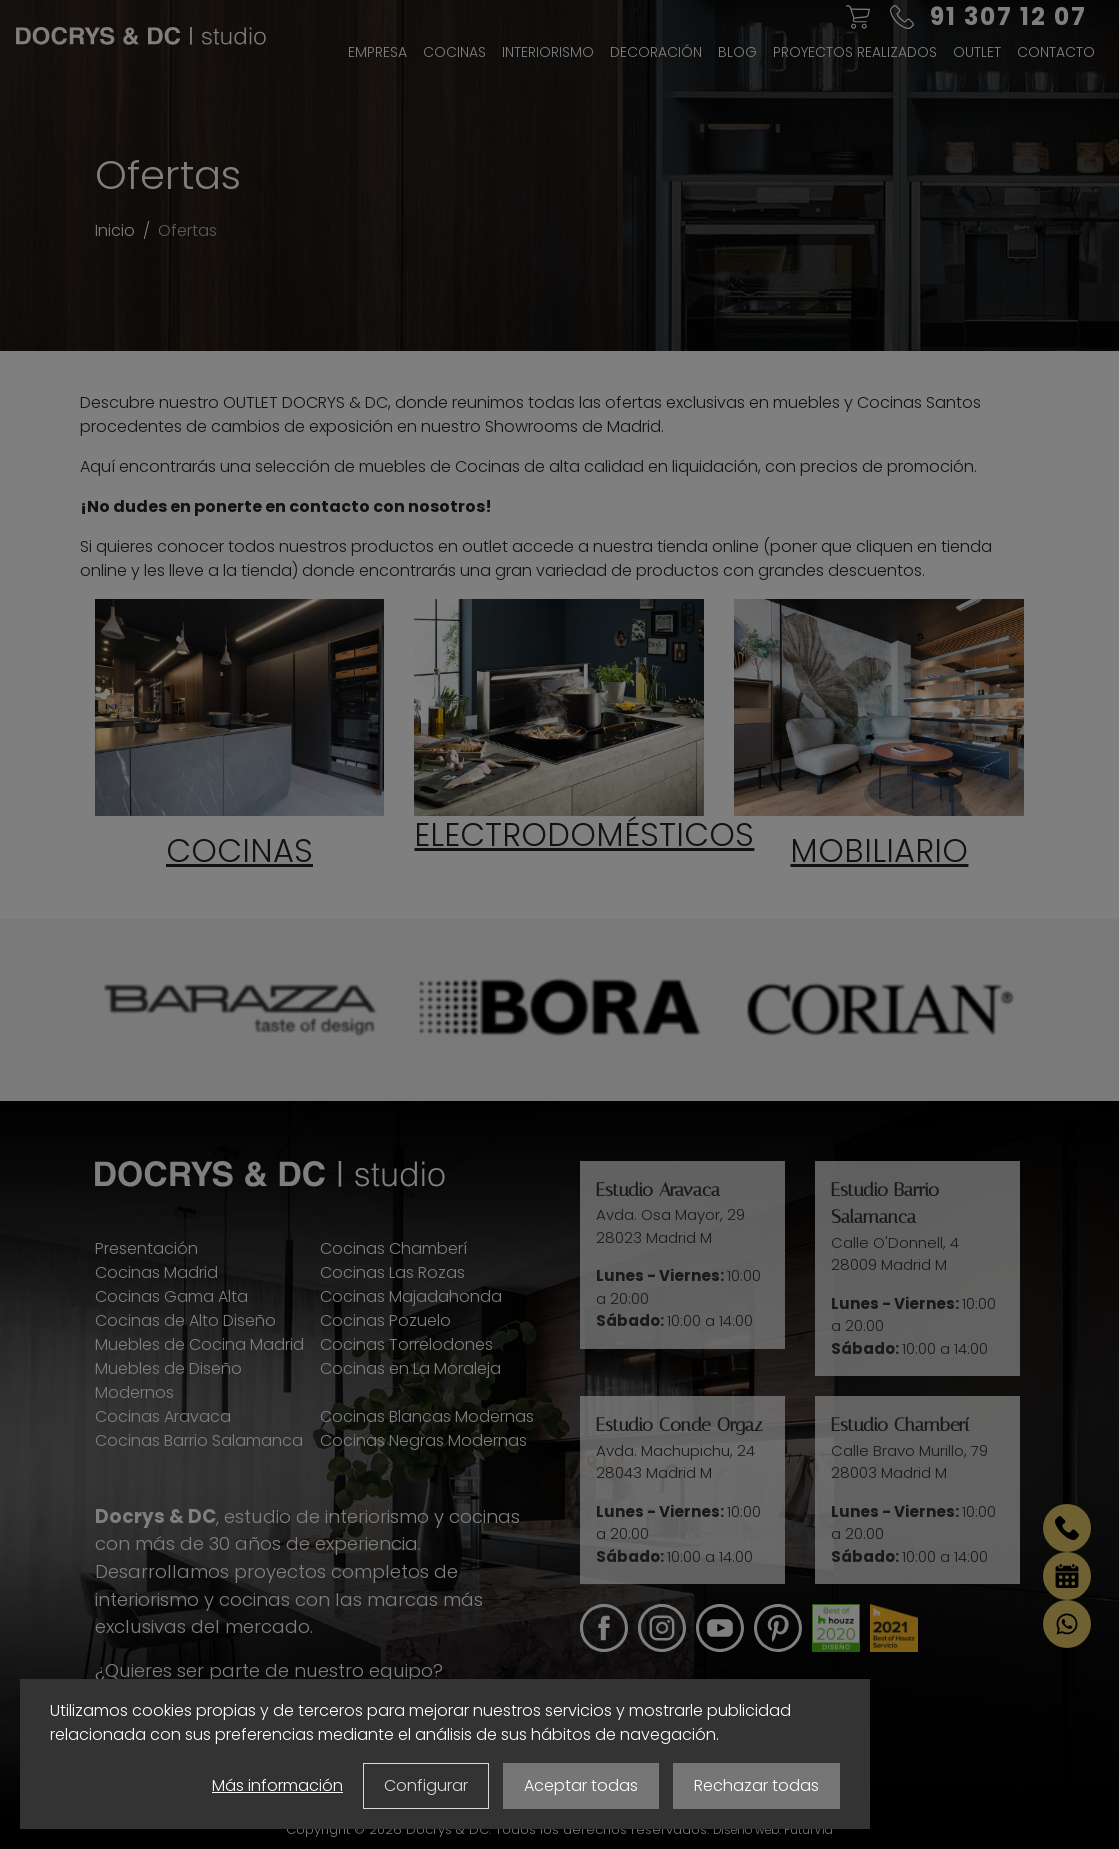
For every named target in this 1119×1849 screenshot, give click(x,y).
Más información (277, 1785)
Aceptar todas (581, 1785)
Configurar (426, 1785)
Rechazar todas (756, 1785)
